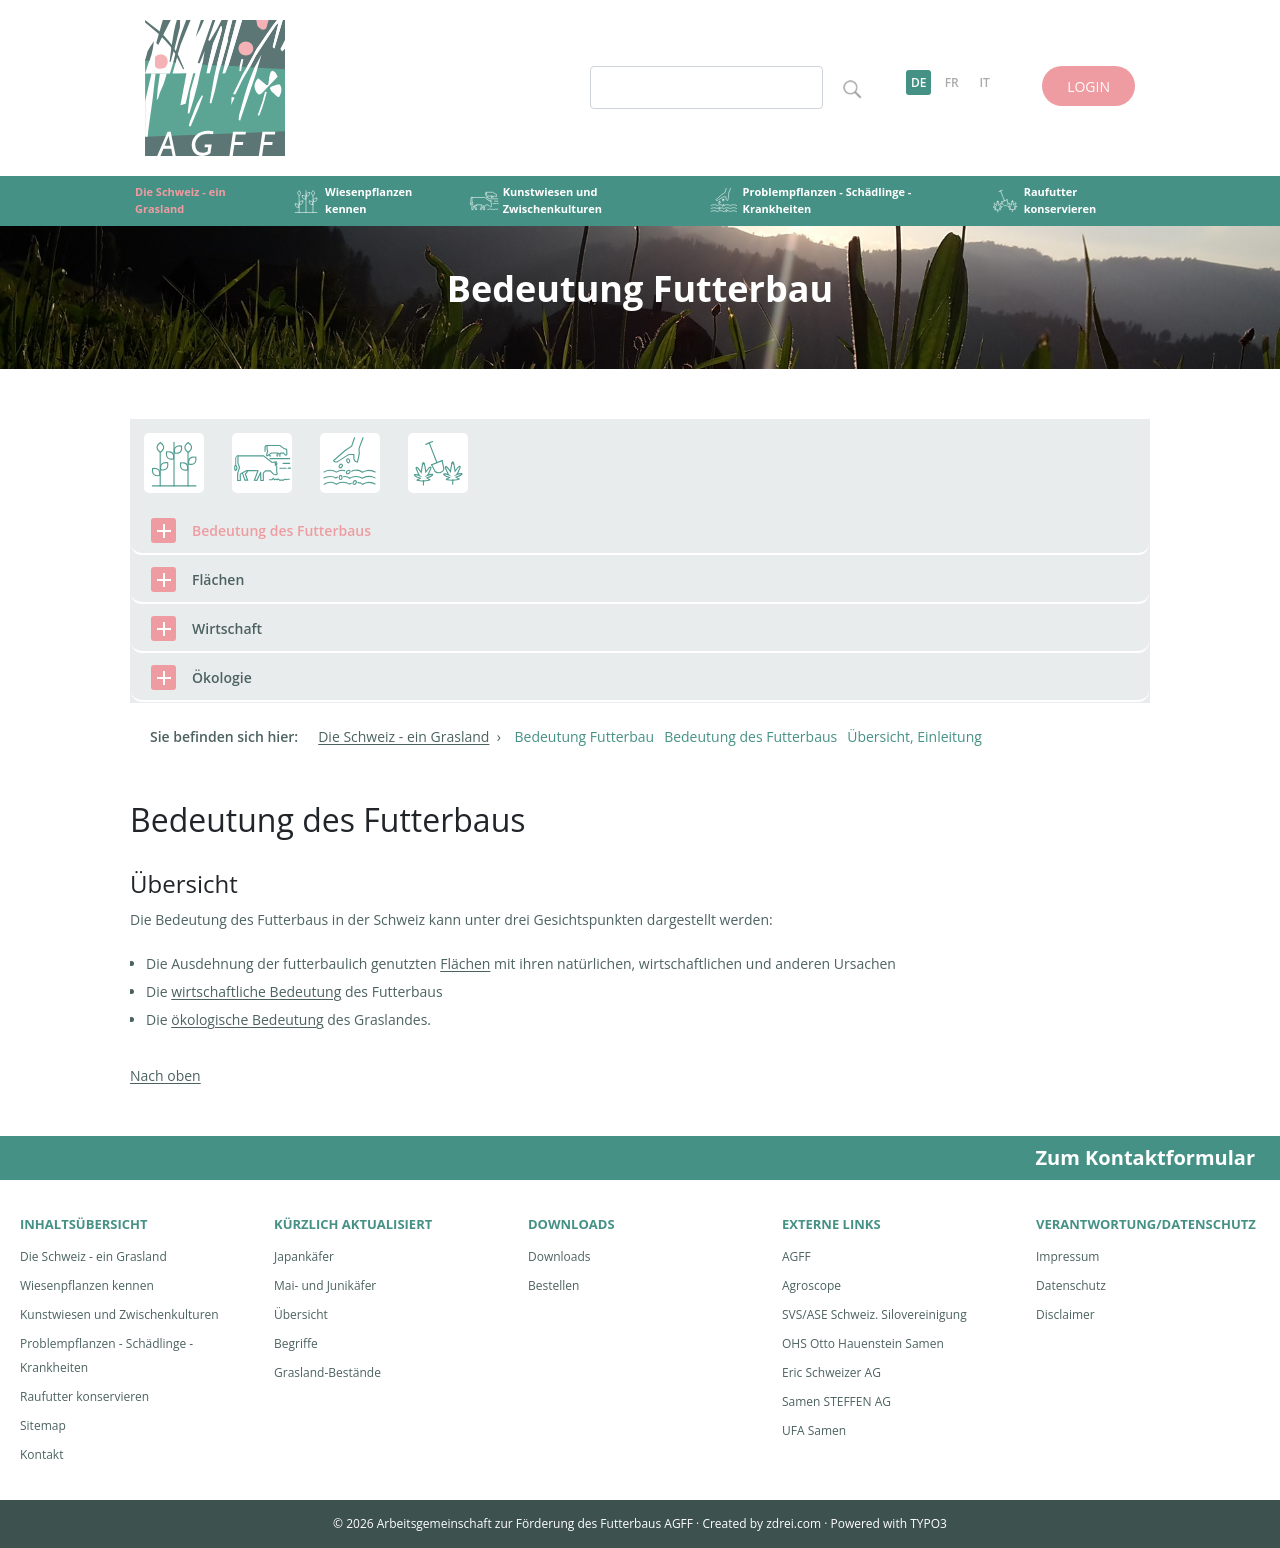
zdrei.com (793, 1523)
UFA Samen (814, 1430)
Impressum (1067, 1256)
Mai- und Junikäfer (325, 1285)
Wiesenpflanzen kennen (87, 1285)
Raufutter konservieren (84, 1396)
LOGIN (1088, 86)
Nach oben (165, 1075)
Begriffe (296, 1343)
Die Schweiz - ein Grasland (93, 1256)
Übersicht (301, 1314)
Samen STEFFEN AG (836, 1401)
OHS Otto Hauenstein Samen (863, 1343)
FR (952, 82)
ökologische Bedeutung (247, 1019)
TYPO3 (928, 1523)
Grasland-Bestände (327, 1372)
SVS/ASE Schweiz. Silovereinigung (874, 1314)
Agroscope (811, 1285)
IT (984, 82)
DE (919, 82)
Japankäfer (304, 1256)
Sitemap (43, 1425)
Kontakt (41, 1454)
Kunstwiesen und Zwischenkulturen (119, 1314)
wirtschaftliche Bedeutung (256, 991)
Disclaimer (1065, 1314)
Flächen (465, 963)
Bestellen (553, 1285)
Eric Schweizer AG (831, 1372)
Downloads (559, 1256)
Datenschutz (1071, 1285)
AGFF (796, 1256)
